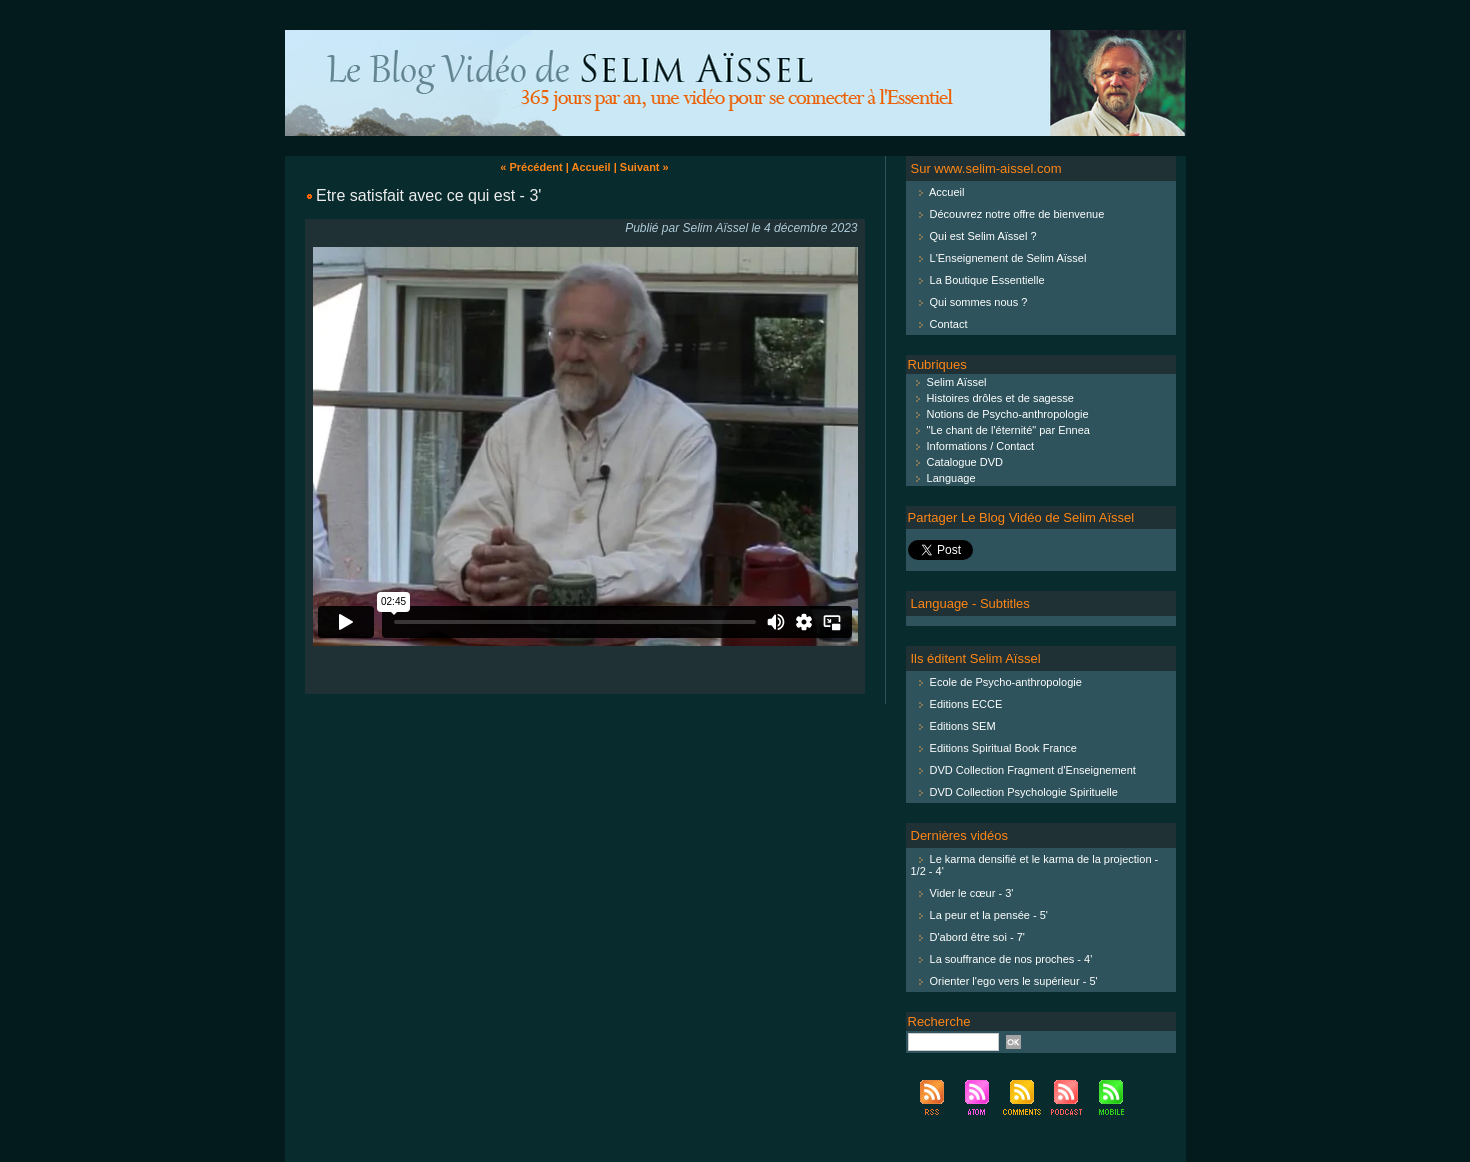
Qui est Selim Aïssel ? (983, 236)
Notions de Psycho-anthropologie (998, 414)
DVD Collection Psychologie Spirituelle (1024, 792)
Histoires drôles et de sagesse (991, 398)
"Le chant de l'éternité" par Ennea (999, 430)
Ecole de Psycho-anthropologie (1006, 682)
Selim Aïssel (947, 382)
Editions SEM (963, 726)
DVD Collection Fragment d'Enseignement (1033, 770)
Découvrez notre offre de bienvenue (1017, 214)
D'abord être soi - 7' (977, 937)
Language (942, 478)
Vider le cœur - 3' (972, 893)
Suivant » (644, 167)
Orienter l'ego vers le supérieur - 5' (1014, 981)
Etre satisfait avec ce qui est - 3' (428, 195)
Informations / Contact (971, 446)
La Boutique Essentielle (987, 280)
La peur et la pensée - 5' (989, 915)
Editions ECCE (966, 704)
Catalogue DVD (956, 462)
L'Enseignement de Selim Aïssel (1008, 258)
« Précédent (531, 167)
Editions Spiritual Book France (1003, 748)
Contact (949, 324)
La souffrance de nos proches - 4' (1011, 959)
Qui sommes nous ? (979, 302)
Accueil (590, 167)
